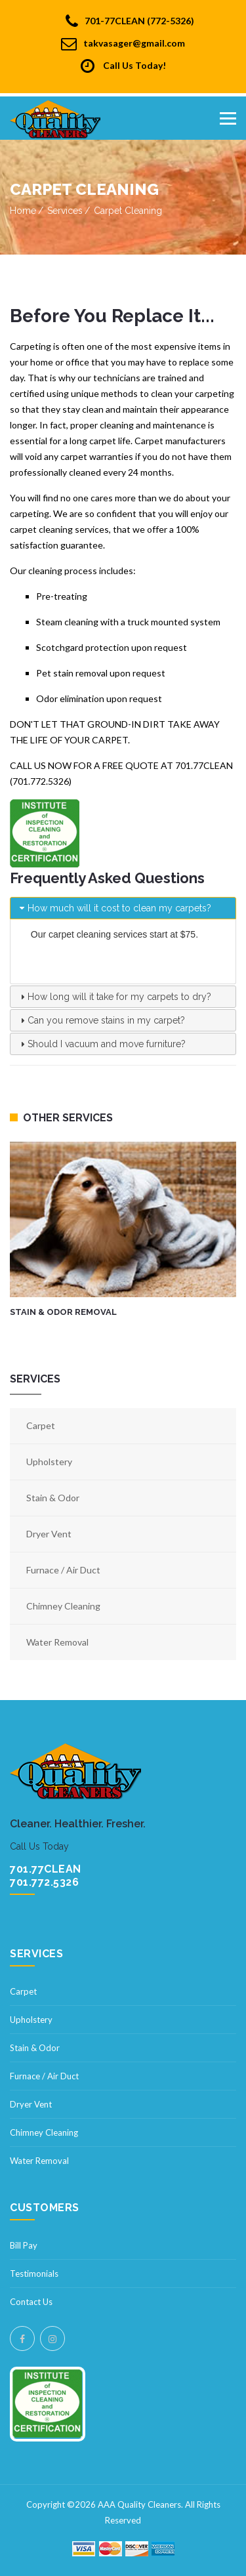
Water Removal (57, 1642)
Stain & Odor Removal (63, 1313)
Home (23, 210)
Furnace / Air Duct (63, 1569)
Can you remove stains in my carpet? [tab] (101, 1020)
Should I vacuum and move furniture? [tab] (101, 1044)
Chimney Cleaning (63, 1605)
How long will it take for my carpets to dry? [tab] (114, 996)
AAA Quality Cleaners (139, 2504)
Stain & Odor (52, 1497)
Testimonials (34, 2273)
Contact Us (31, 2301)
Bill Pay (23, 2245)
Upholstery (49, 1461)
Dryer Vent (49, 1533)
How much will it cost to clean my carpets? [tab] (114, 908)
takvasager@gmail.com (123, 43)
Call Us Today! (123, 65)
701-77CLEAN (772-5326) (130, 21)
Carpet (40, 1425)
